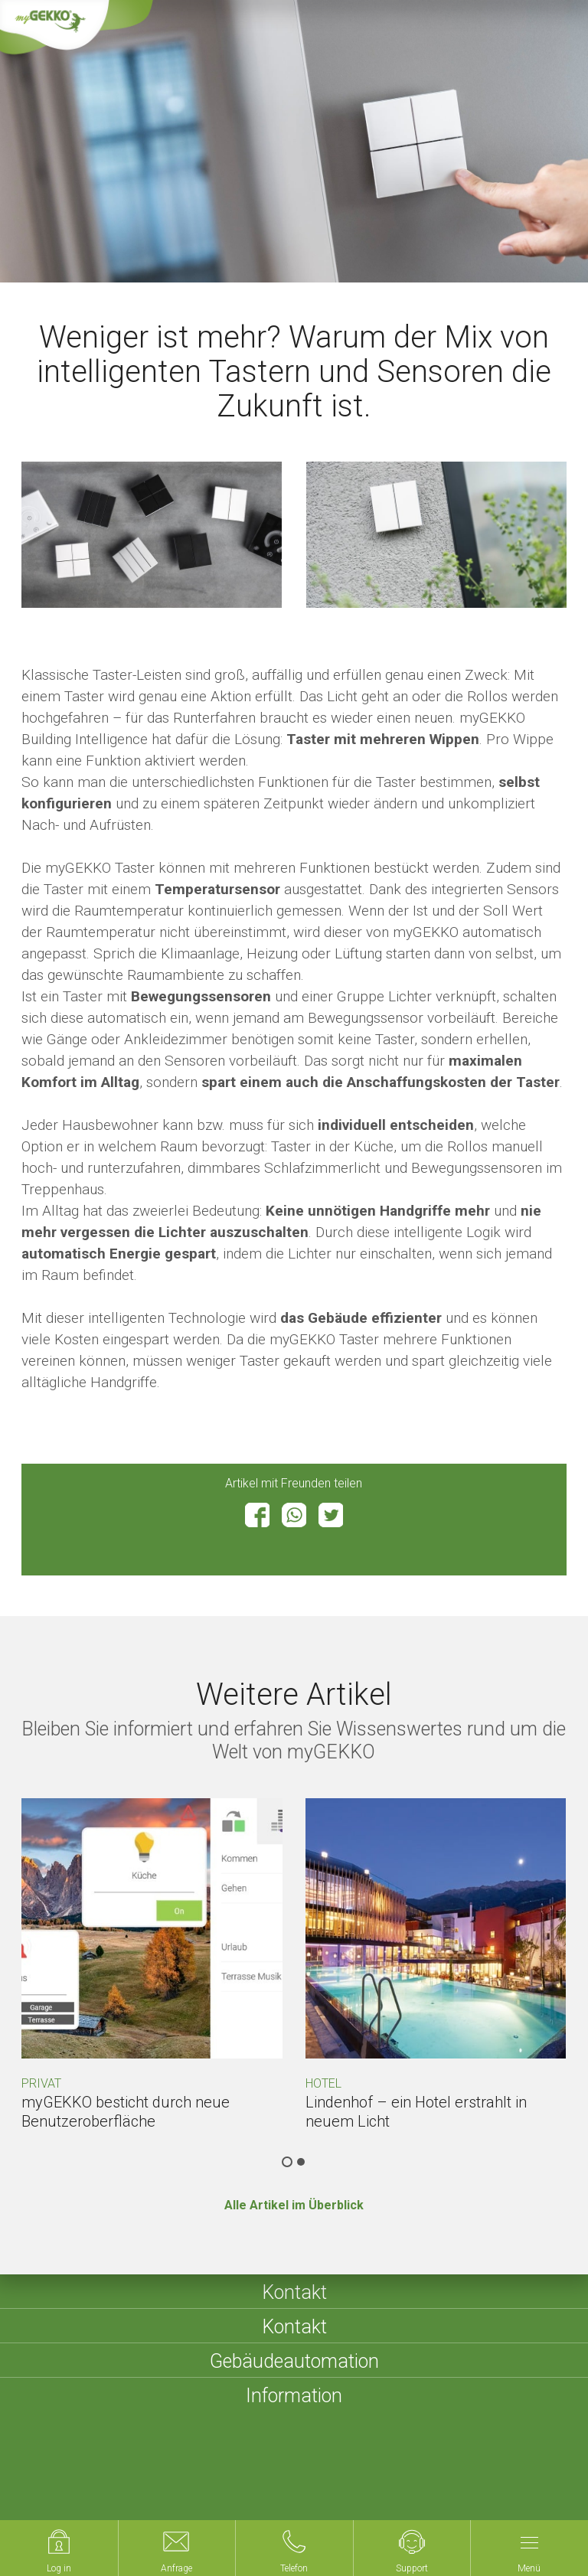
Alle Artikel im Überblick (294, 2205)
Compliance (69, 2493)
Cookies (468, 2474)
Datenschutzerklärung (372, 2474)
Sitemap (276, 2474)
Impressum (208, 2474)
